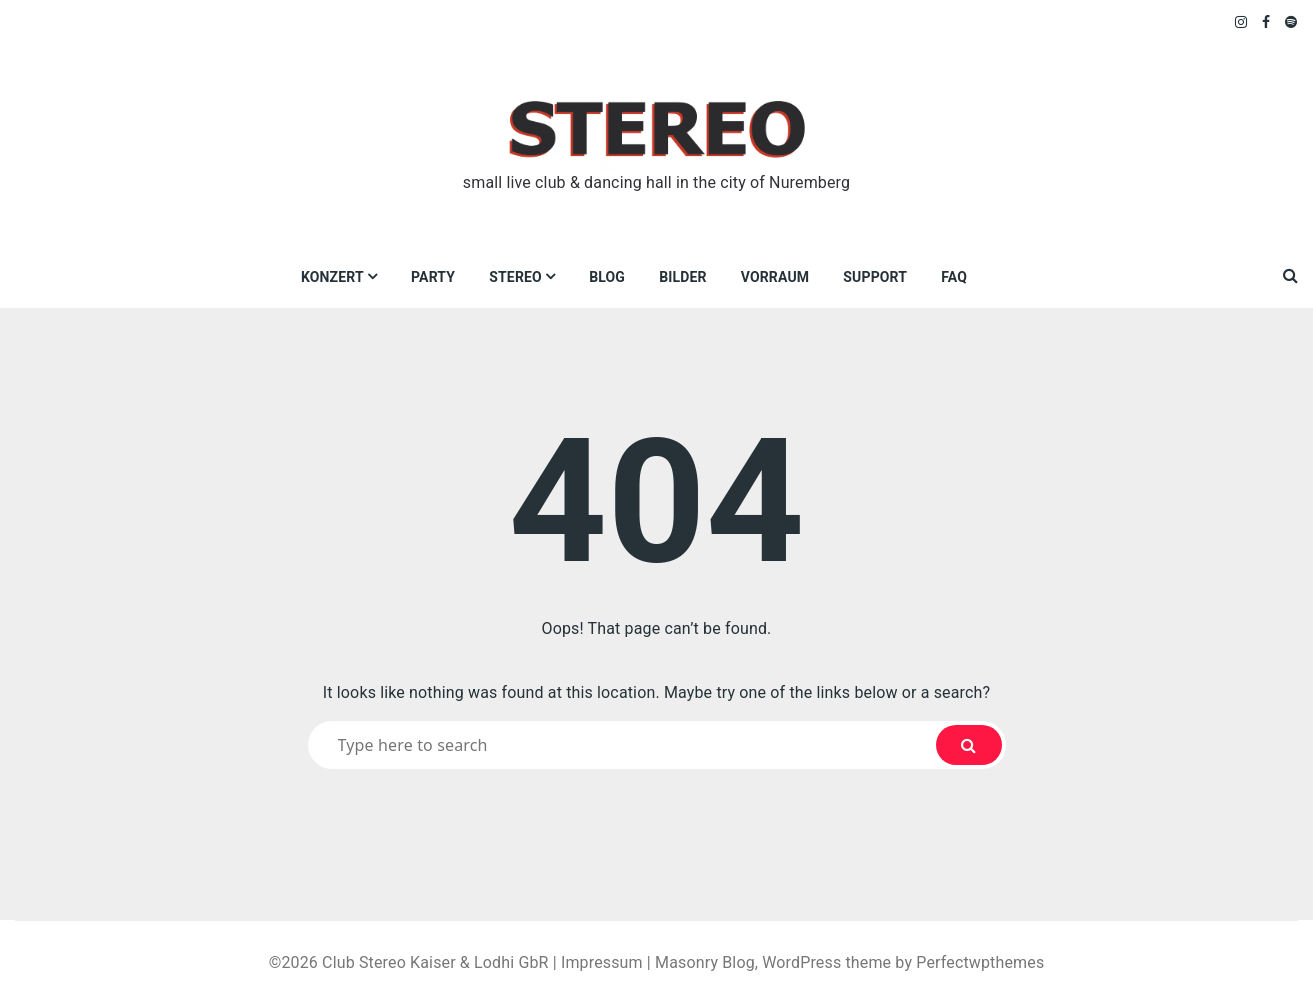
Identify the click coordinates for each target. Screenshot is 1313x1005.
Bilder (682, 277)
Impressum (602, 962)
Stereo (515, 277)
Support (875, 277)
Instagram (1242, 22)
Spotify (1291, 22)
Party (433, 277)
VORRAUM (775, 277)
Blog (607, 277)
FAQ (954, 277)
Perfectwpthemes (980, 962)
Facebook (1266, 22)
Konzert (332, 277)
